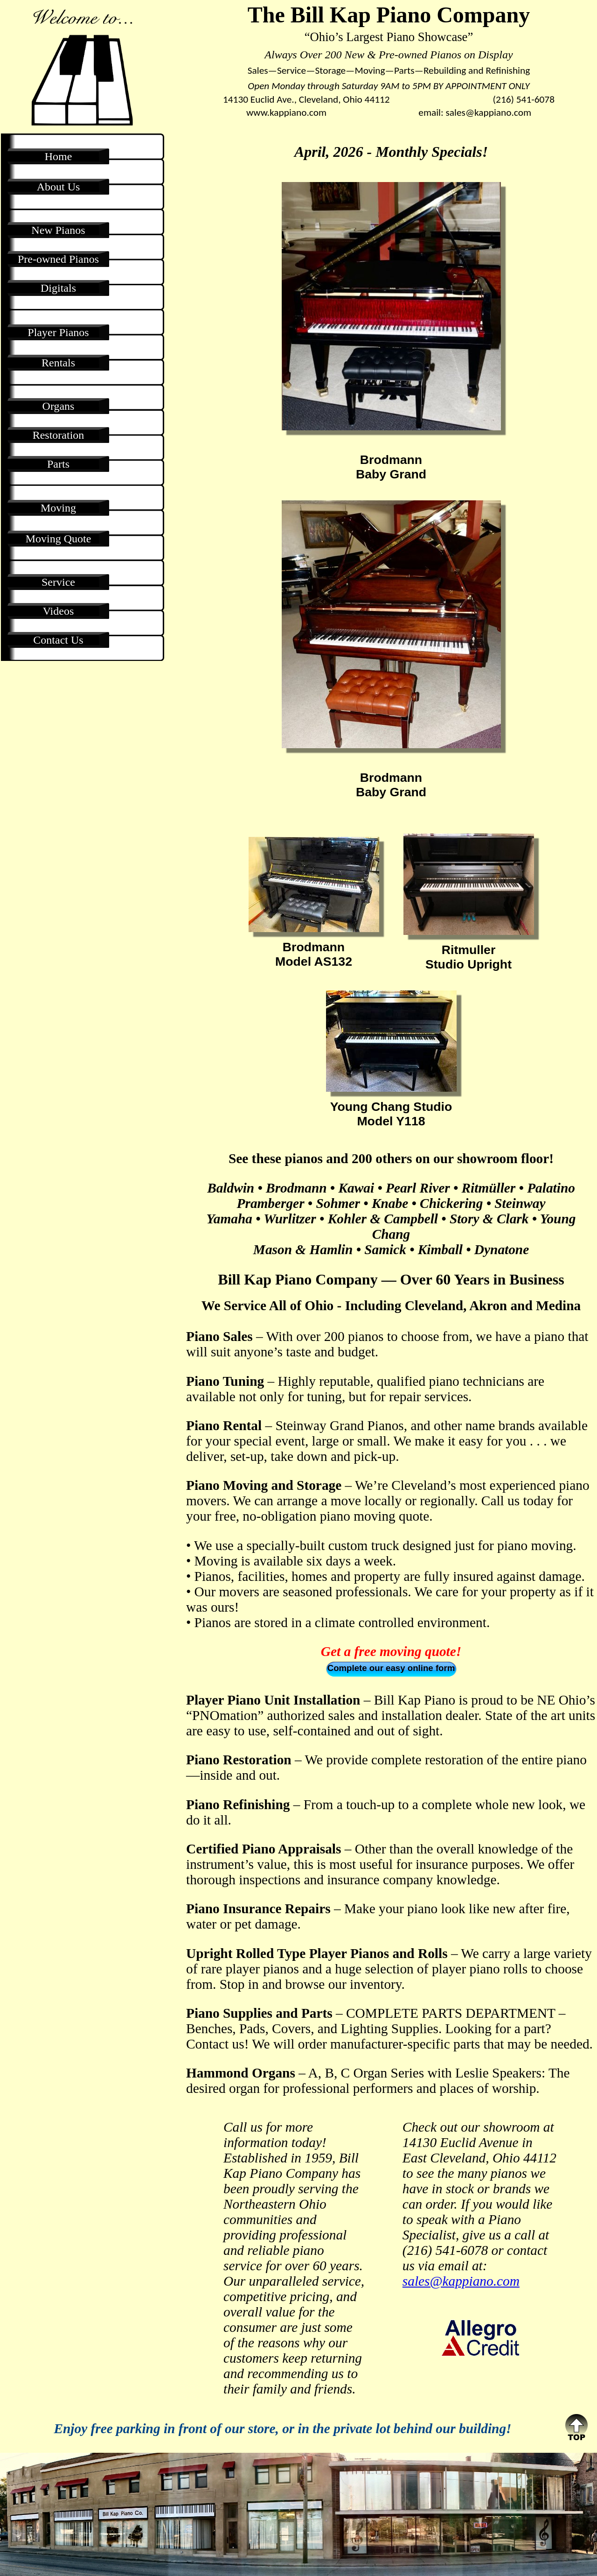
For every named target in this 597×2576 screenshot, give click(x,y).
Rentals (58, 363)
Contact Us (58, 640)
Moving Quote (58, 539)
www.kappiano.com (286, 112)
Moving (58, 508)
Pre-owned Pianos (58, 259)
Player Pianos (58, 332)
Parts (58, 464)
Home (58, 156)
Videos (58, 611)
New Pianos (58, 230)
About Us (58, 187)
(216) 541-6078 (524, 99)
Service (58, 582)
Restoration (58, 435)
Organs (58, 406)
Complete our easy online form (391, 1668)
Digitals (58, 288)
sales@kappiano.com (488, 112)
